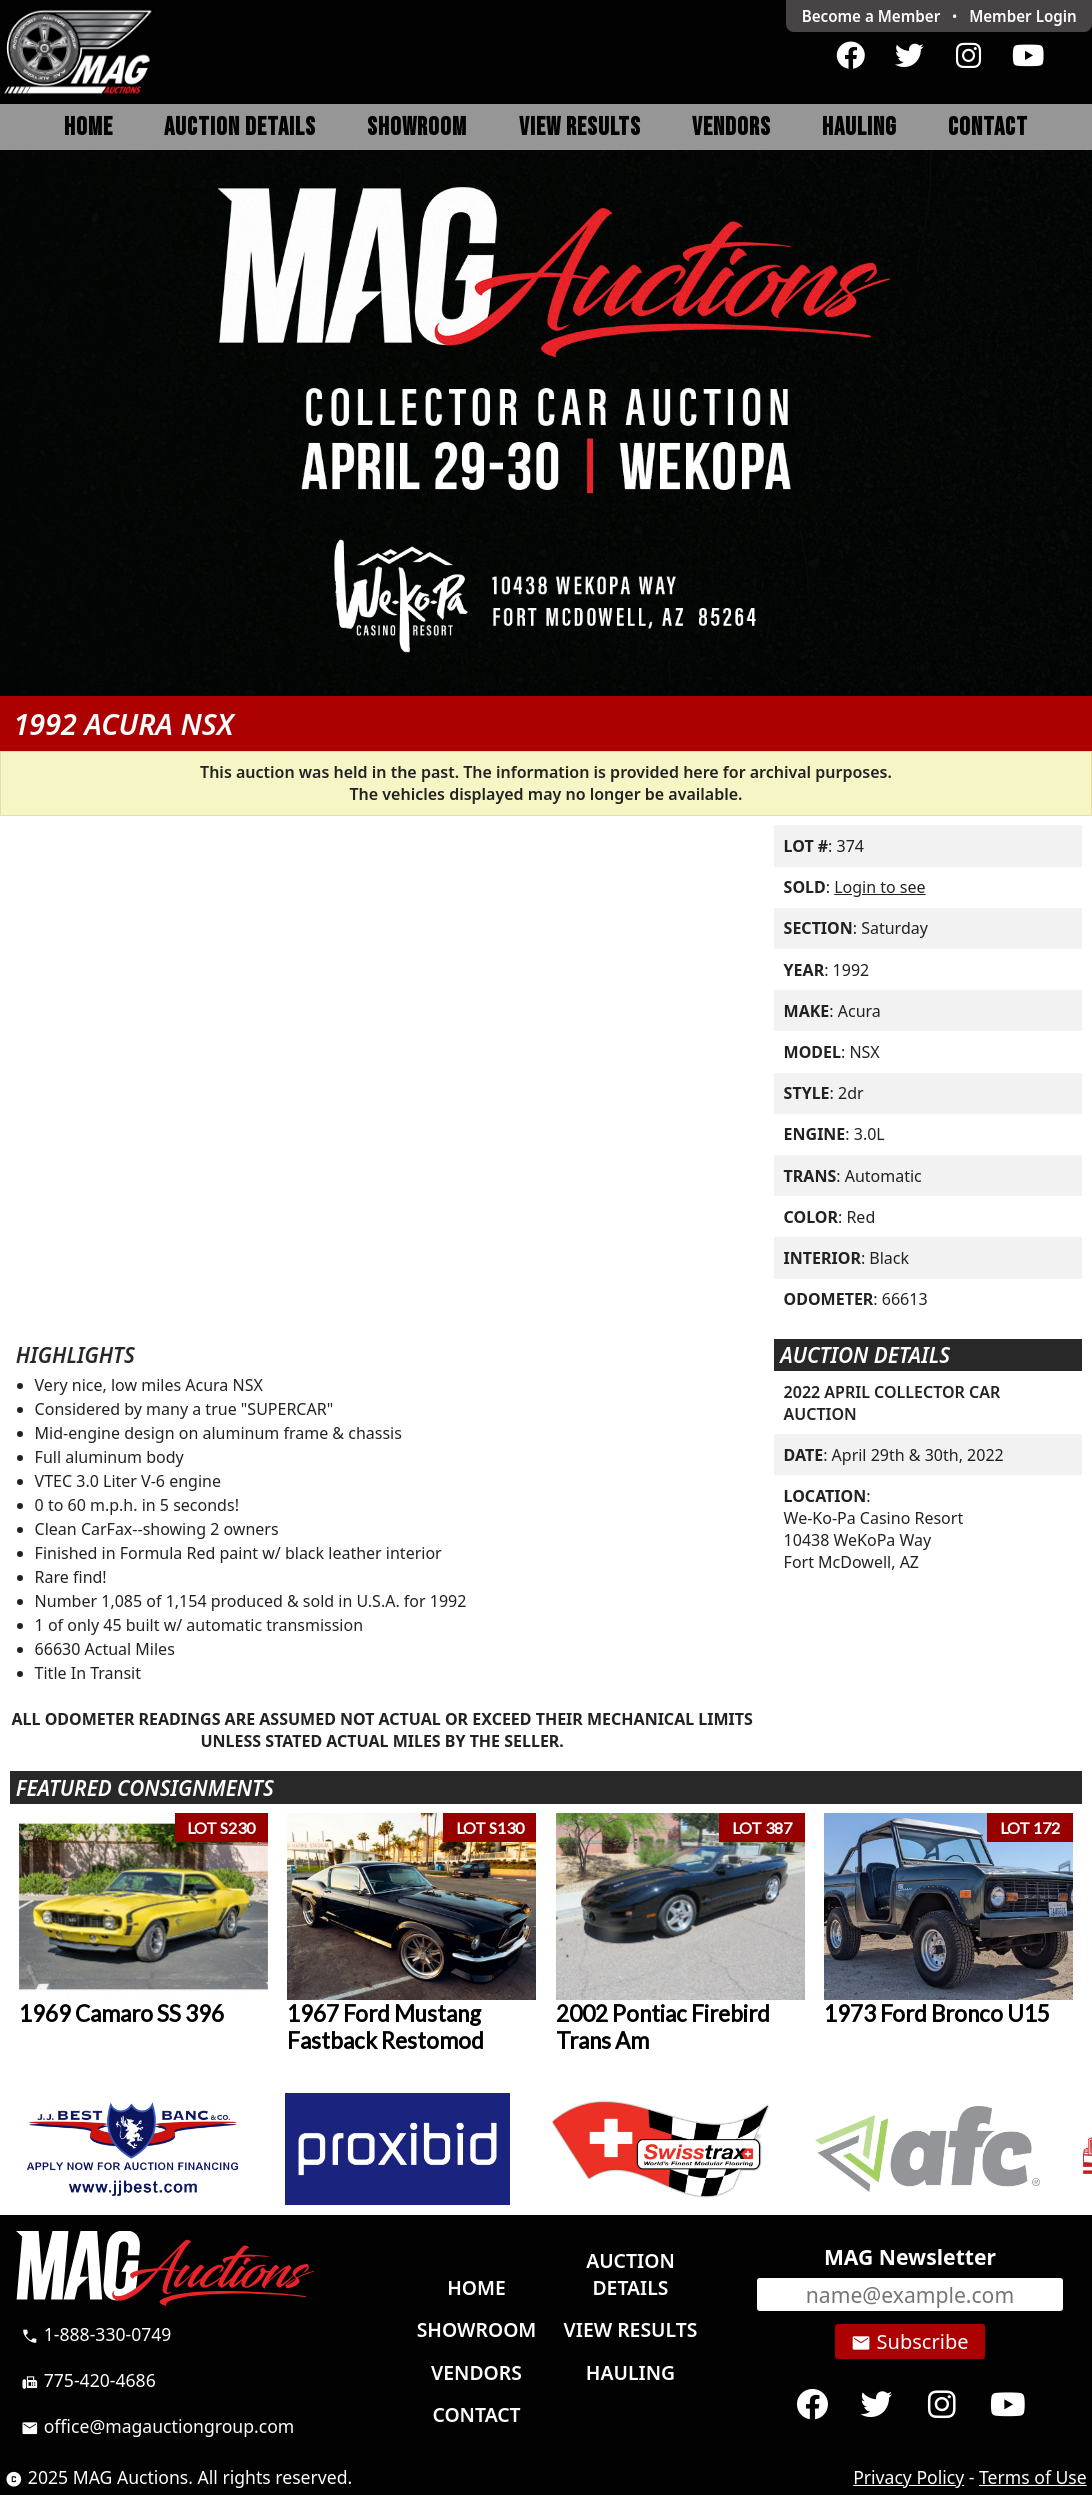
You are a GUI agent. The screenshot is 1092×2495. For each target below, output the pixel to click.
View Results (580, 127)
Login (1023, 16)
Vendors (731, 127)
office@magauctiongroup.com (157, 2426)
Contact (988, 127)
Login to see (879, 887)
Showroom (417, 127)
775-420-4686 (88, 2380)
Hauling (859, 127)
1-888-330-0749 (96, 2334)
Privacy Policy (908, 2477)
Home (88, 127)
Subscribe (909, 2342)
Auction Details (240, 127)
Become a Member (871, 16)
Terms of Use (1033, 2477)
